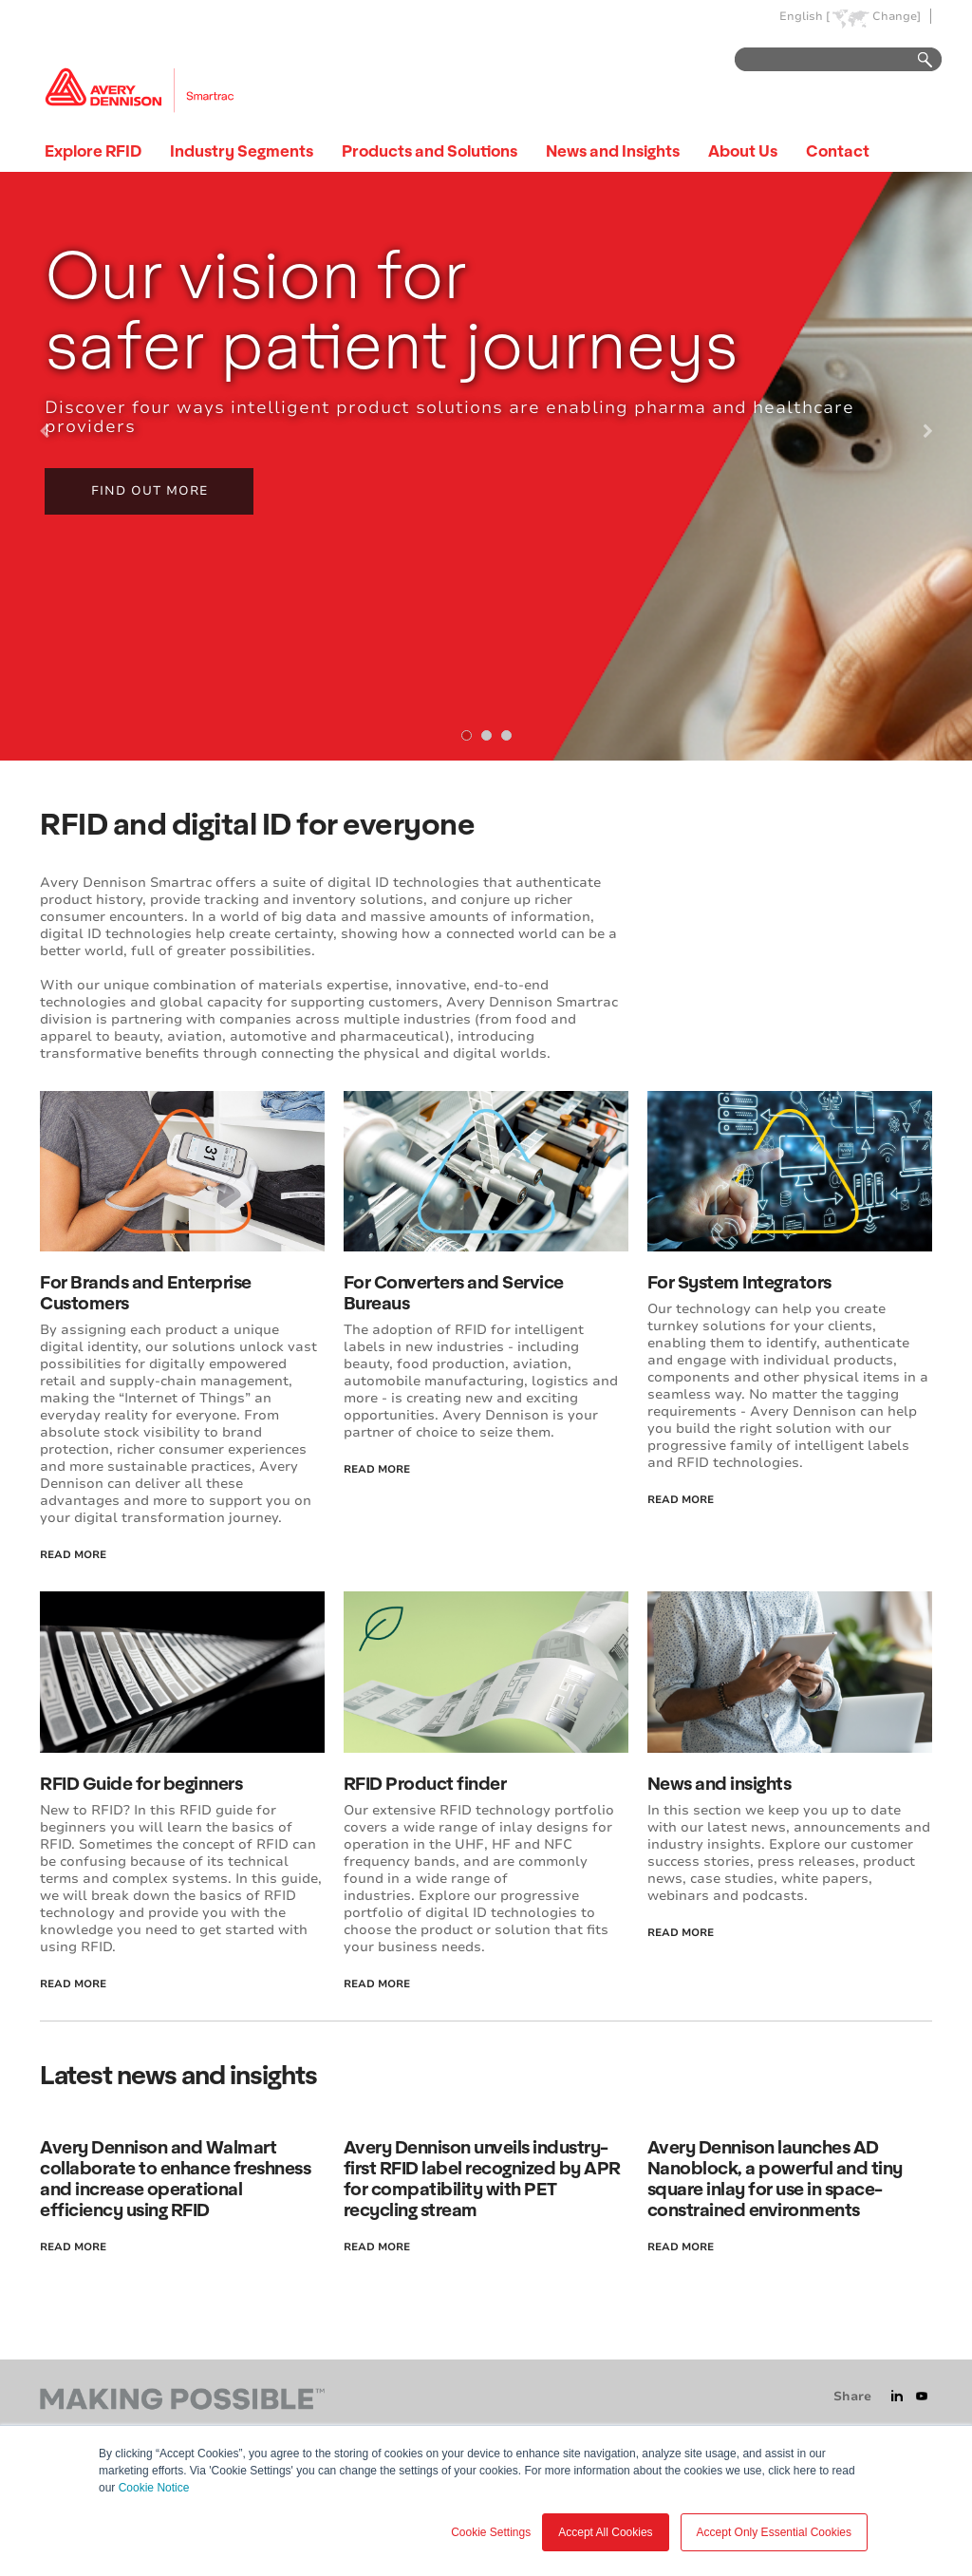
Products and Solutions (429, 150)
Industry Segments (241, 150)
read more (73, 1555)
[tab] (466, 735)
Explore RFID (93, 150)
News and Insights (613, 150)
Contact (837, 150)
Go (916, 60)
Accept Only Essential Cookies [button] (774, 2532)
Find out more (149, 490)
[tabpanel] (486, 466)
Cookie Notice (154, 2487)
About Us (742, 150)
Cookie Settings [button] (491, 2532)
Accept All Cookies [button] (605, 2532)
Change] (896, 16)
